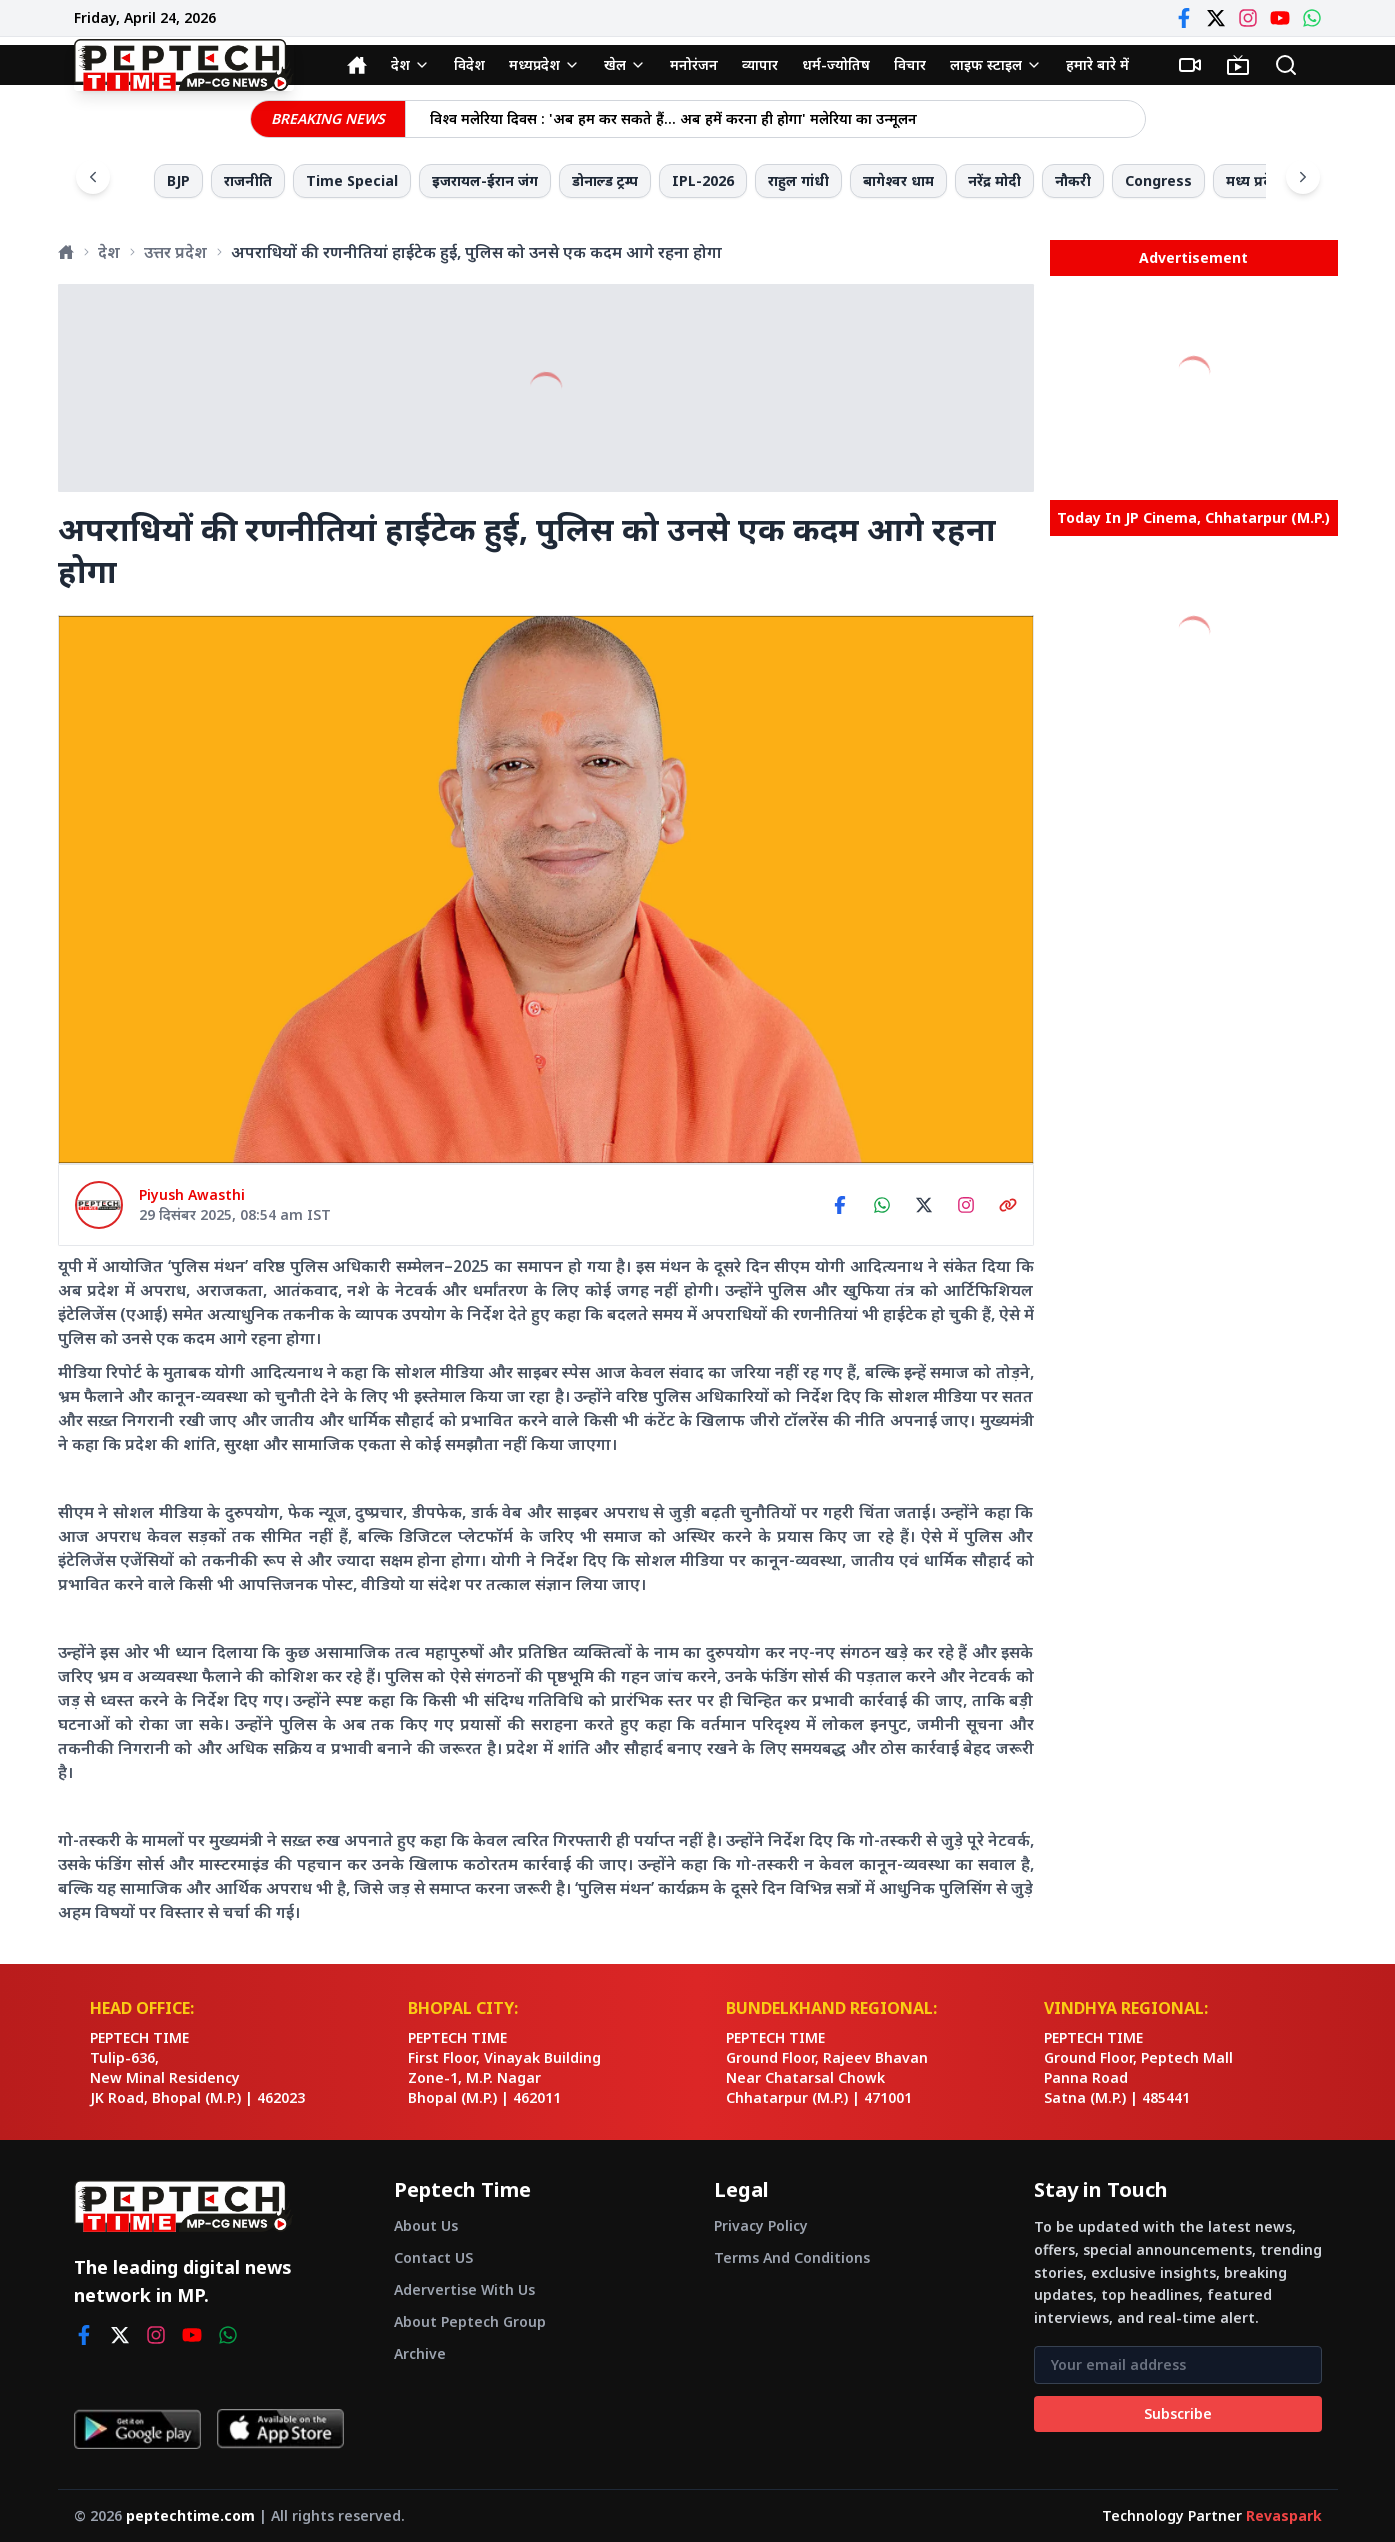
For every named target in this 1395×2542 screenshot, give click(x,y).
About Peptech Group (470, 2321)
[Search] (1286, 65)
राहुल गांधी (798, 180)
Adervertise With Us (464, 2289)
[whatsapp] (228, 2335)
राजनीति (248, 180)
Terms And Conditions (792, 2257)
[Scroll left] (93, 177)
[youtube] (192, 2335)
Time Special (352, 180)
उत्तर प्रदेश (175, 252)
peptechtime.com (190, 2515)
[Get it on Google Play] (137, 2429)
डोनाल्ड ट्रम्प (605, 180)
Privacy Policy (761, 2225)
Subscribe (1178, 2413)
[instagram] (156, 2335)
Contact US (433, 2257)
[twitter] (120, 2335)
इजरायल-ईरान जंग (485, 180)
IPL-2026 (703, 180)
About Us (426, 2225)
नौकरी (1073, 180)
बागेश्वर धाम (898, 180)
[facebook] (84, 2335)
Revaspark (1284, 2515)
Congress (1158, 180)
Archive (420, 2353)
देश (109, 252)
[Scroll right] (1303, 177)
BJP (178, 180)
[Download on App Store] (280, 2429)
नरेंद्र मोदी (994, 180)
